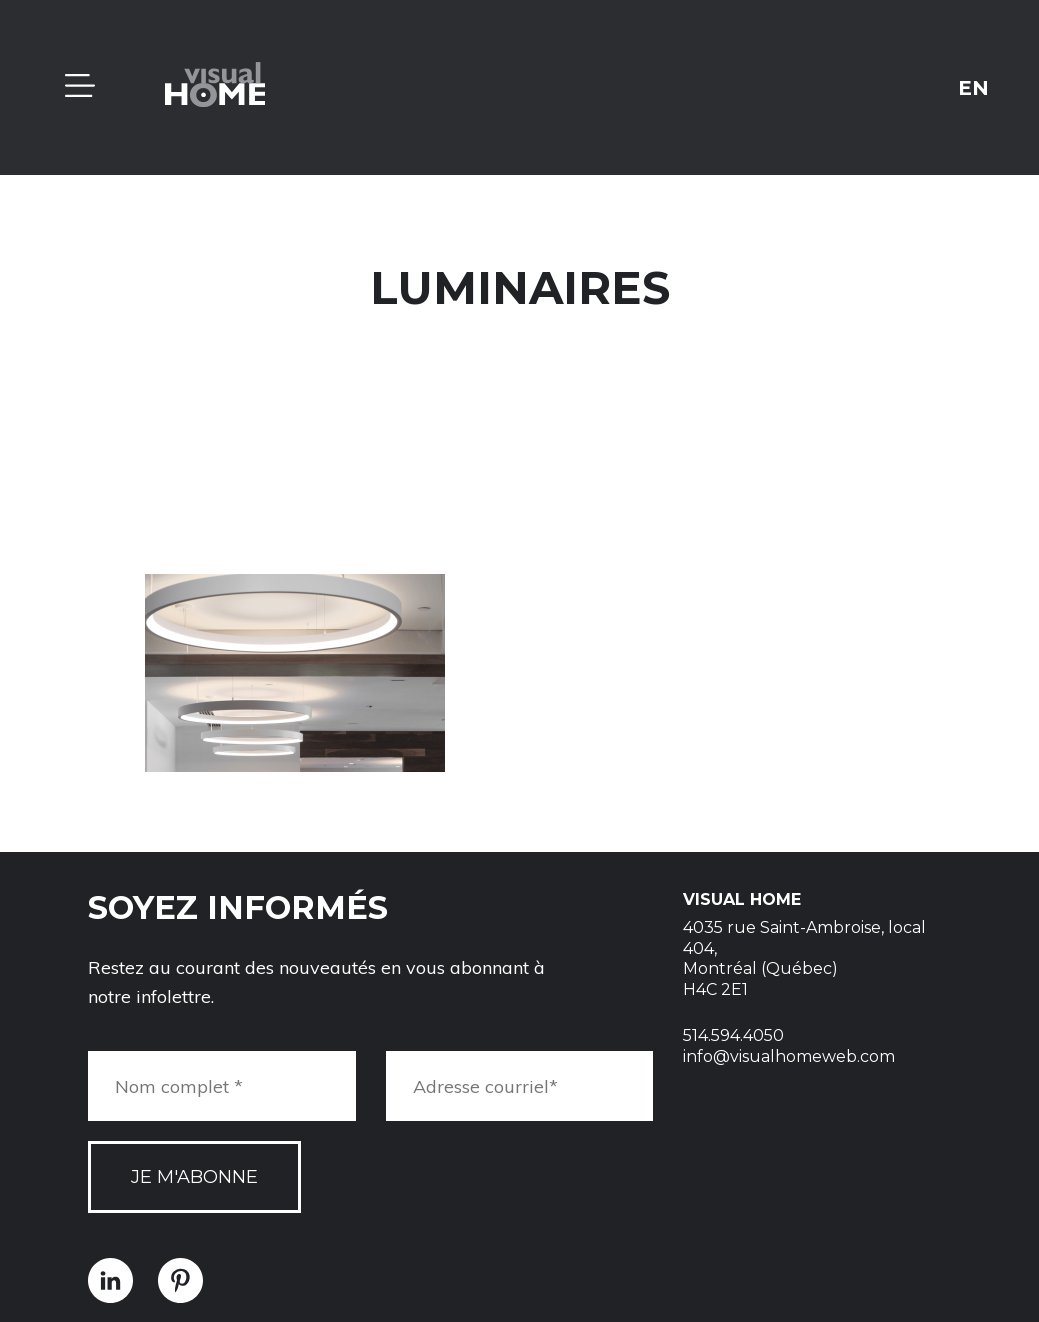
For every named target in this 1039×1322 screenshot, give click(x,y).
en (973, 87)
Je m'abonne (194, 1177)
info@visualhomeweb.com (789, 1056)
